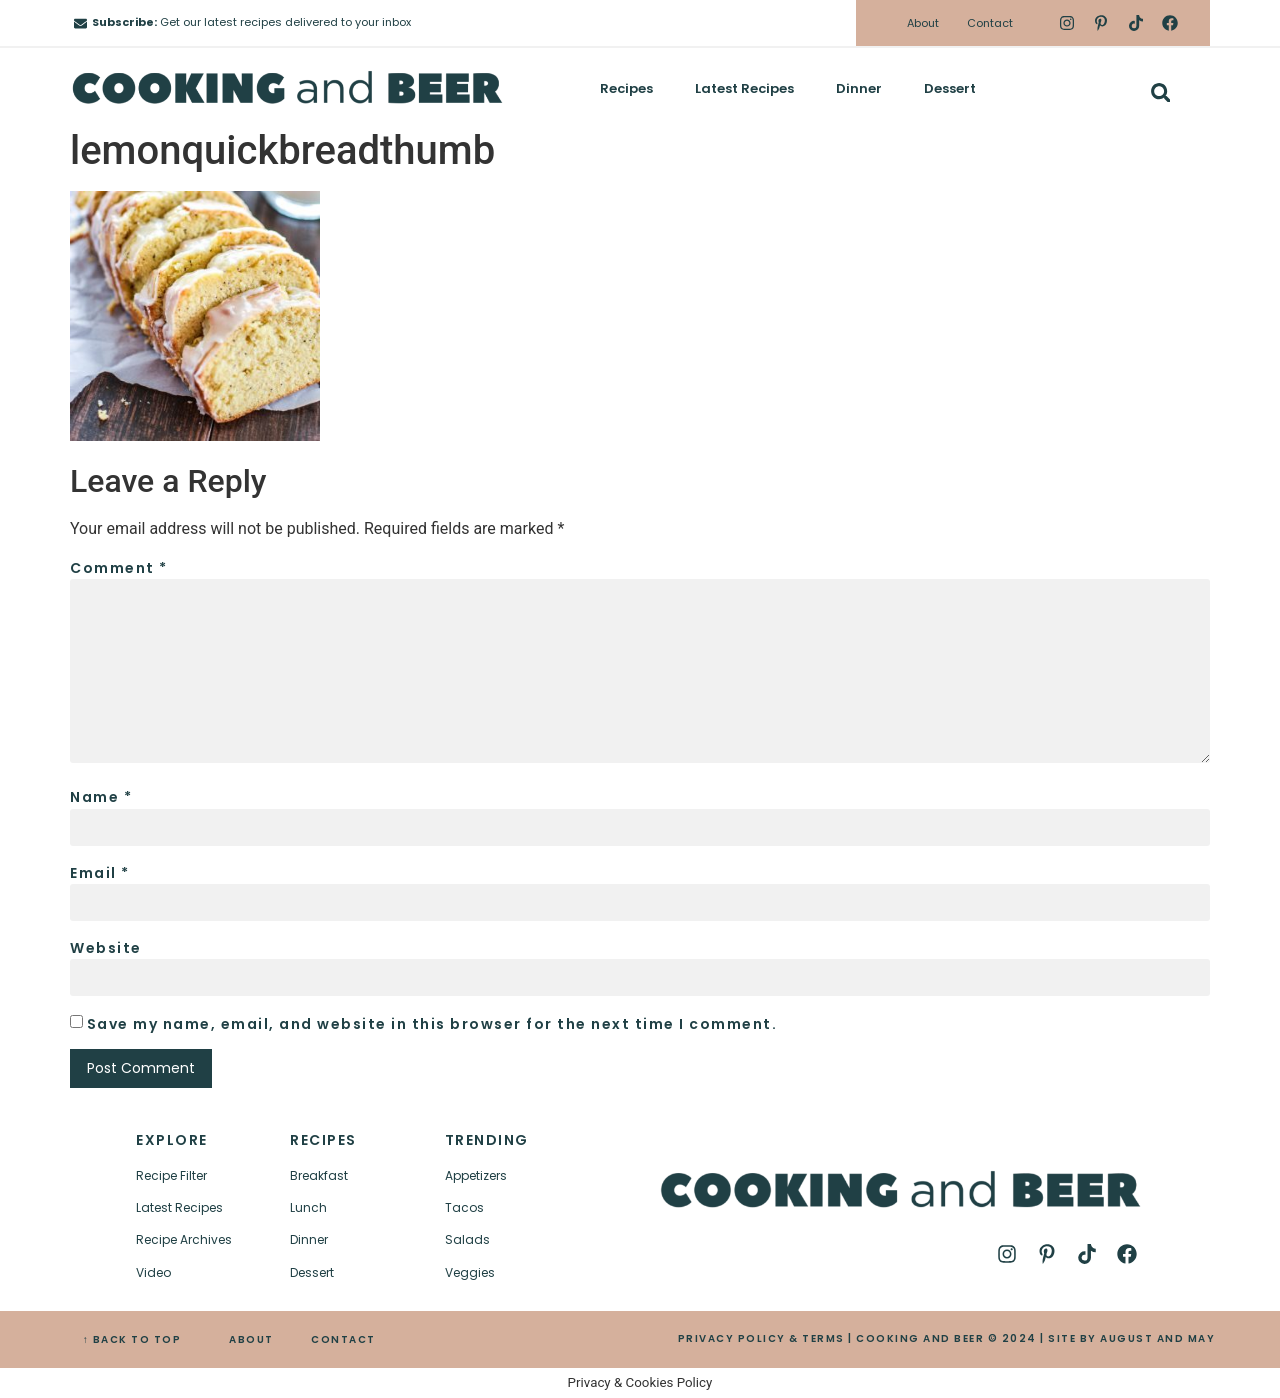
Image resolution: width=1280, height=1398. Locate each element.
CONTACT (343, 1339)
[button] (1160, 92)
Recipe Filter (171, 1175)
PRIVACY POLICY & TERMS (761, 1338)
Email (100, 873)
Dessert (950, 88)
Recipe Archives (184, 1239)
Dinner (859, 88)
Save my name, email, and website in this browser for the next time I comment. (432, 1024)
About (923, 23)
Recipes (626, 88)
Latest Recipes (744, 88)
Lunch (308, 1207)
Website (106, 948)
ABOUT (251, 1339)
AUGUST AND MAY (1157, 1338)
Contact (990, 23)
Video (153, 1272)
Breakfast (319, 1175)
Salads (467, 1239)
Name (101, 797)
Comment (119, 568)
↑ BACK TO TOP (132, 1339)
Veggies (470, 1272)
